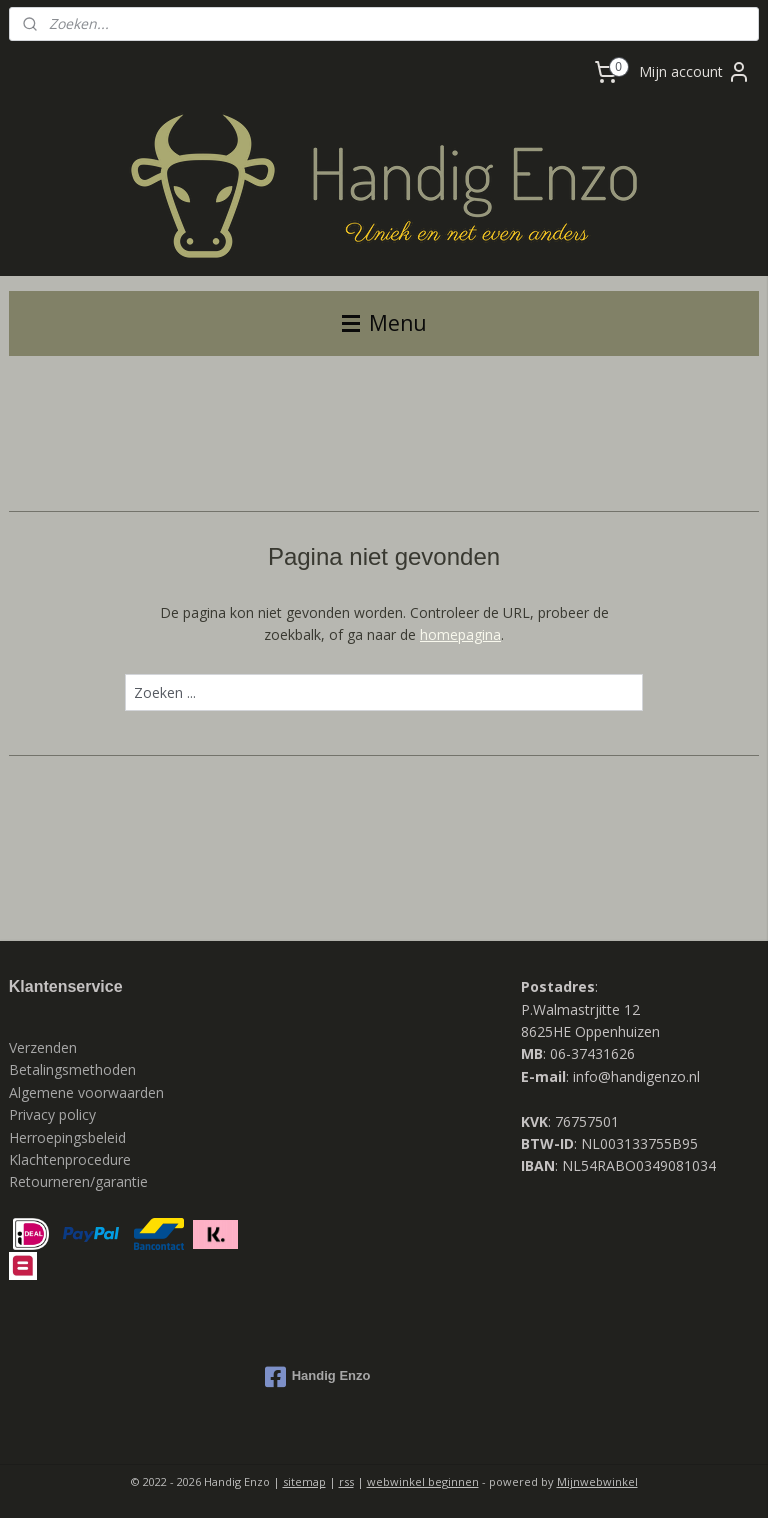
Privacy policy (54, 1114)
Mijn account (695, 72)
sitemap (304, 1481)
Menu (384, 323)
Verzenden (43, 1047)
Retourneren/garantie (78, 1181)
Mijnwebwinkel (597, 1481)
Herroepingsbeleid (67, 1137)
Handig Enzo (318, 1377)
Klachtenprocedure (70, 1159)
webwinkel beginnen (423, 1481)
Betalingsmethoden (72, 1069)
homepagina (460, 634)
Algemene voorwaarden (86, 1092)
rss (346, 1481)
